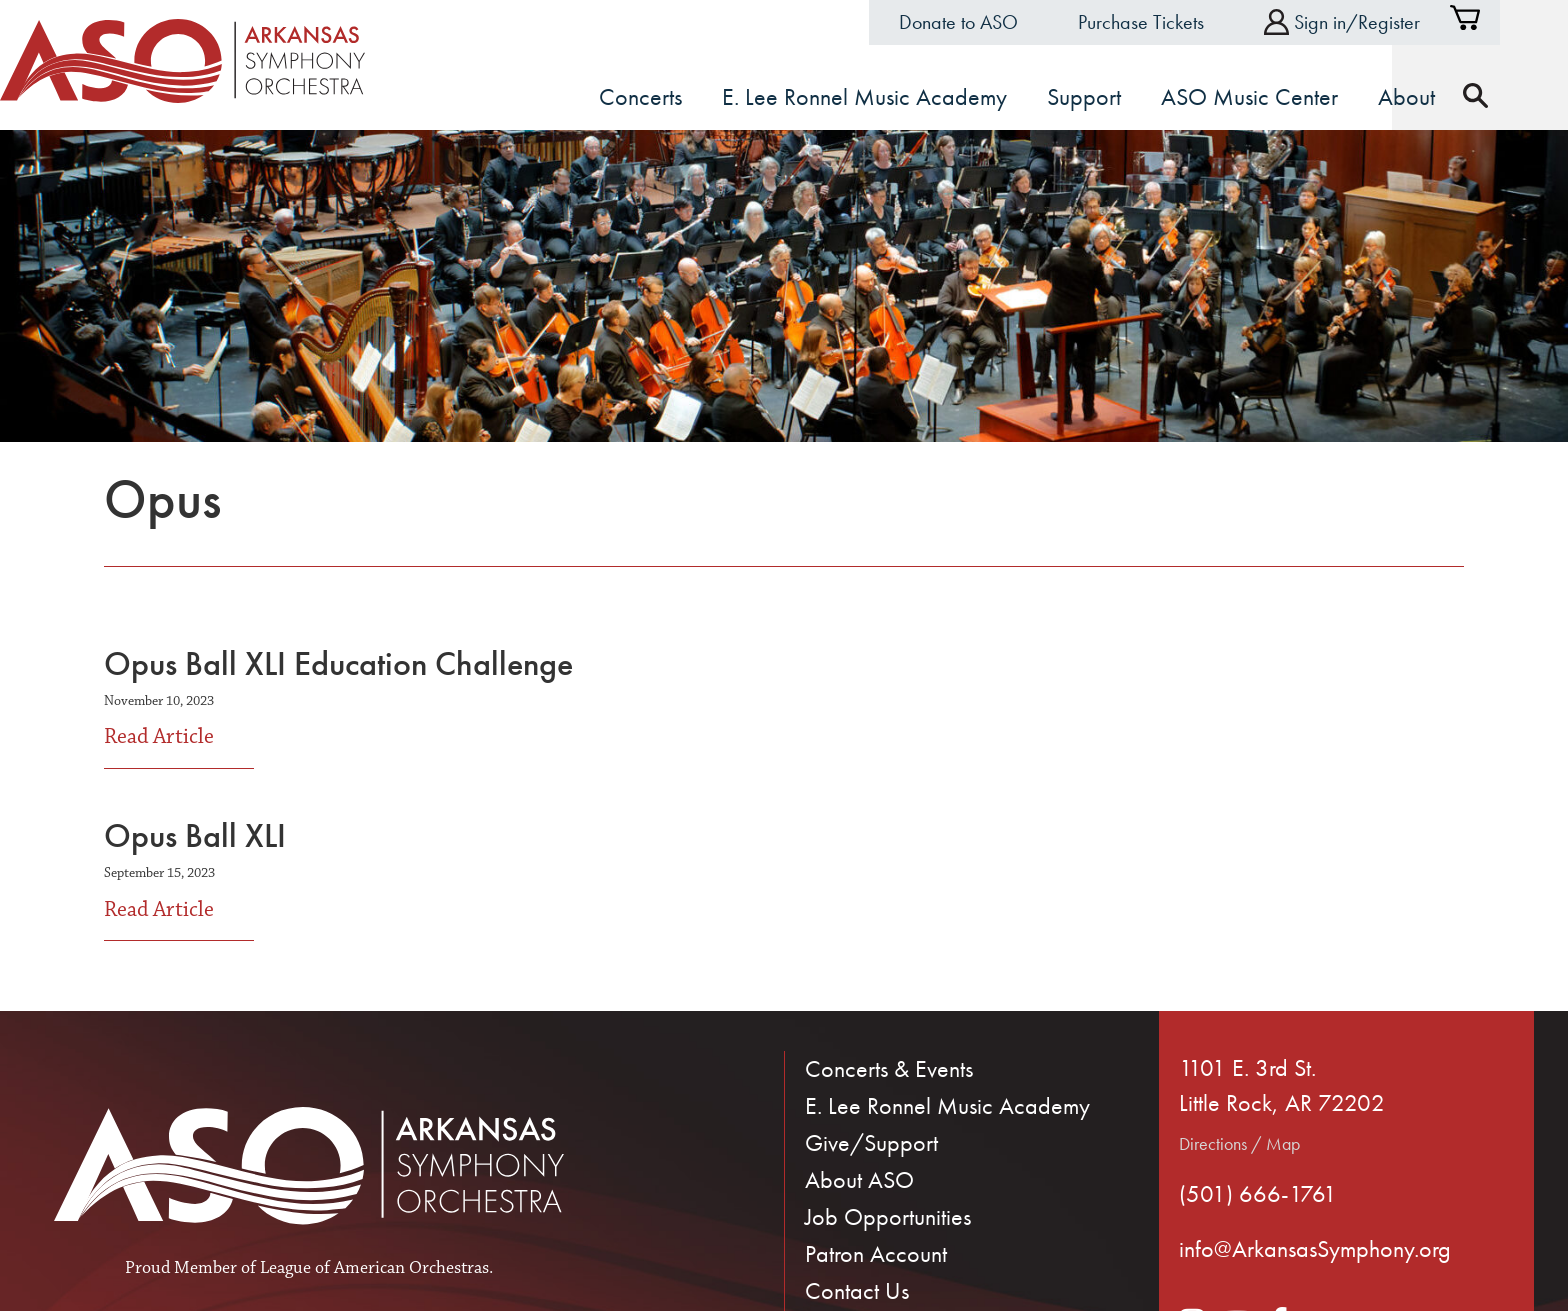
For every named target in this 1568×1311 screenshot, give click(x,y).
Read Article (159, 735)
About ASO (859, 1179)
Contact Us (857, 1290)
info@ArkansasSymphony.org (1315, 1248)
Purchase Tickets (1175, 22)
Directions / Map (1239, 1143)
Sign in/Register (1376, 22)
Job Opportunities (888, 1216)
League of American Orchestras (374, 1268)
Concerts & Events (889, 1068)
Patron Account (876, 1253)
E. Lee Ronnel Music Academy (947, 1105)
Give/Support (871, 1142)
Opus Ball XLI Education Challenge (338, 663)
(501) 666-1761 (1258, 1193)
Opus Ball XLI (195, 835)
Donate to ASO (992, 22)
